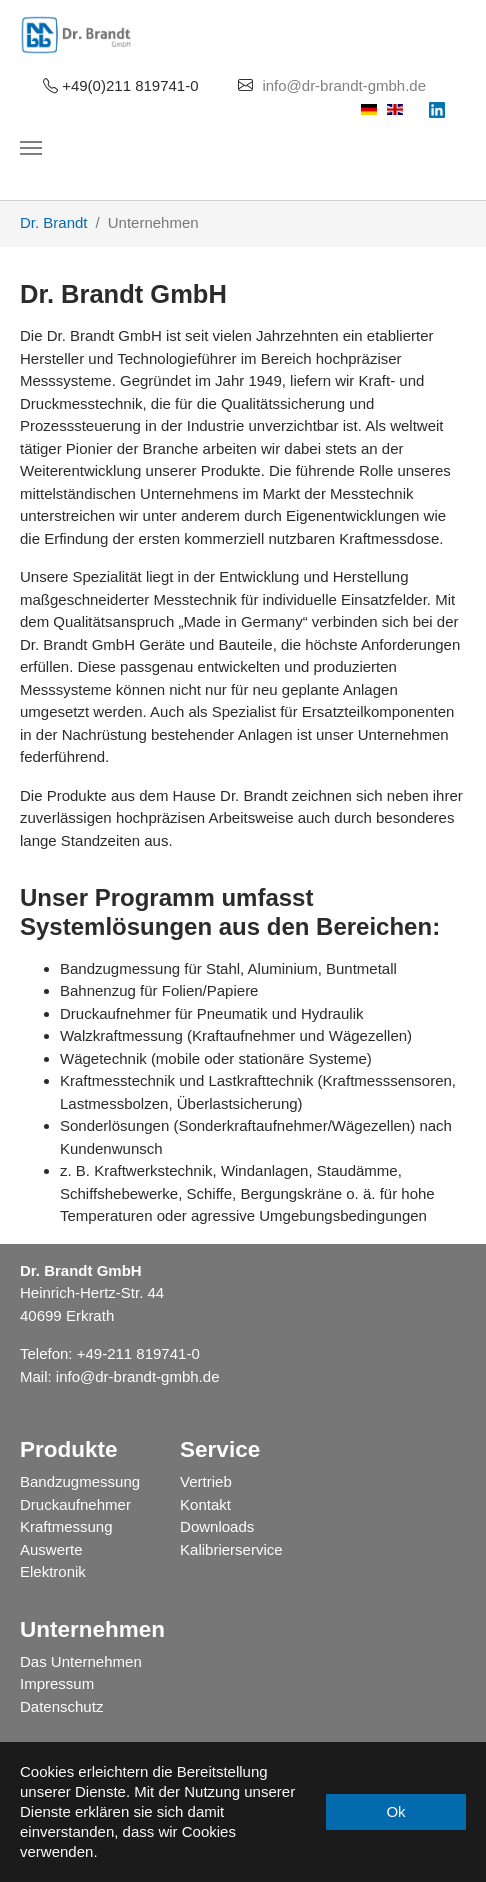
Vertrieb (206, 1481)
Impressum (57, 1683)
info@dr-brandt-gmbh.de (344, 85)
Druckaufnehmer (75, 1504)
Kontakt (205, 1504)
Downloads (217, 1526)
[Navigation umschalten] (31, 148)
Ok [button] (395, 1811)
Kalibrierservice (231, 1549)
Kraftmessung (66, 1526)
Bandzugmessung (80, 1481)
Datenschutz (61, 1706)
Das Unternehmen (81, 1661)
